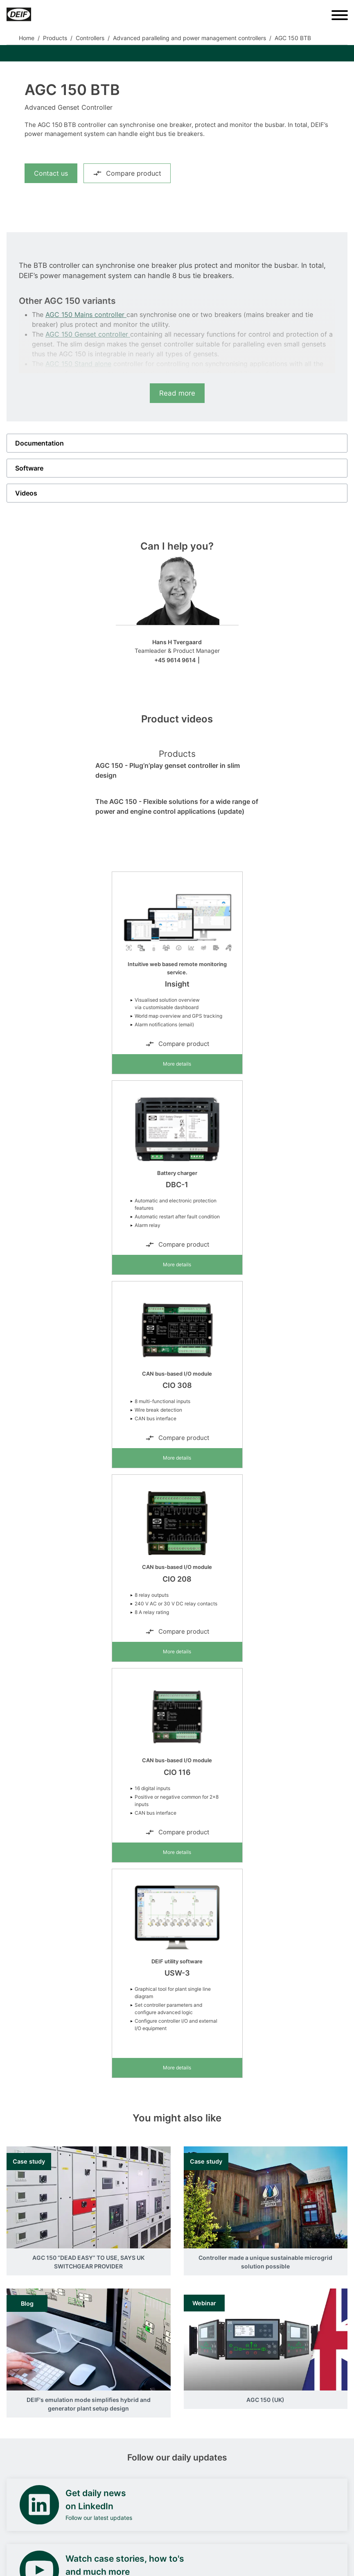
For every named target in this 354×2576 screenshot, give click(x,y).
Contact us (51, 173)
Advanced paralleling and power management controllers (189, 37)
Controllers (90, 37)
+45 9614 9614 (175, 659)
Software (29, 468)
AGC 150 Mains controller (85, 314)
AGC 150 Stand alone (78, 364)
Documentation (39, 443)
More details (177, 1064)
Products (55, 37)
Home (26, 37)
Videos (26, 493)
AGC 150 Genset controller (87, 334)
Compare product (127, 173)
